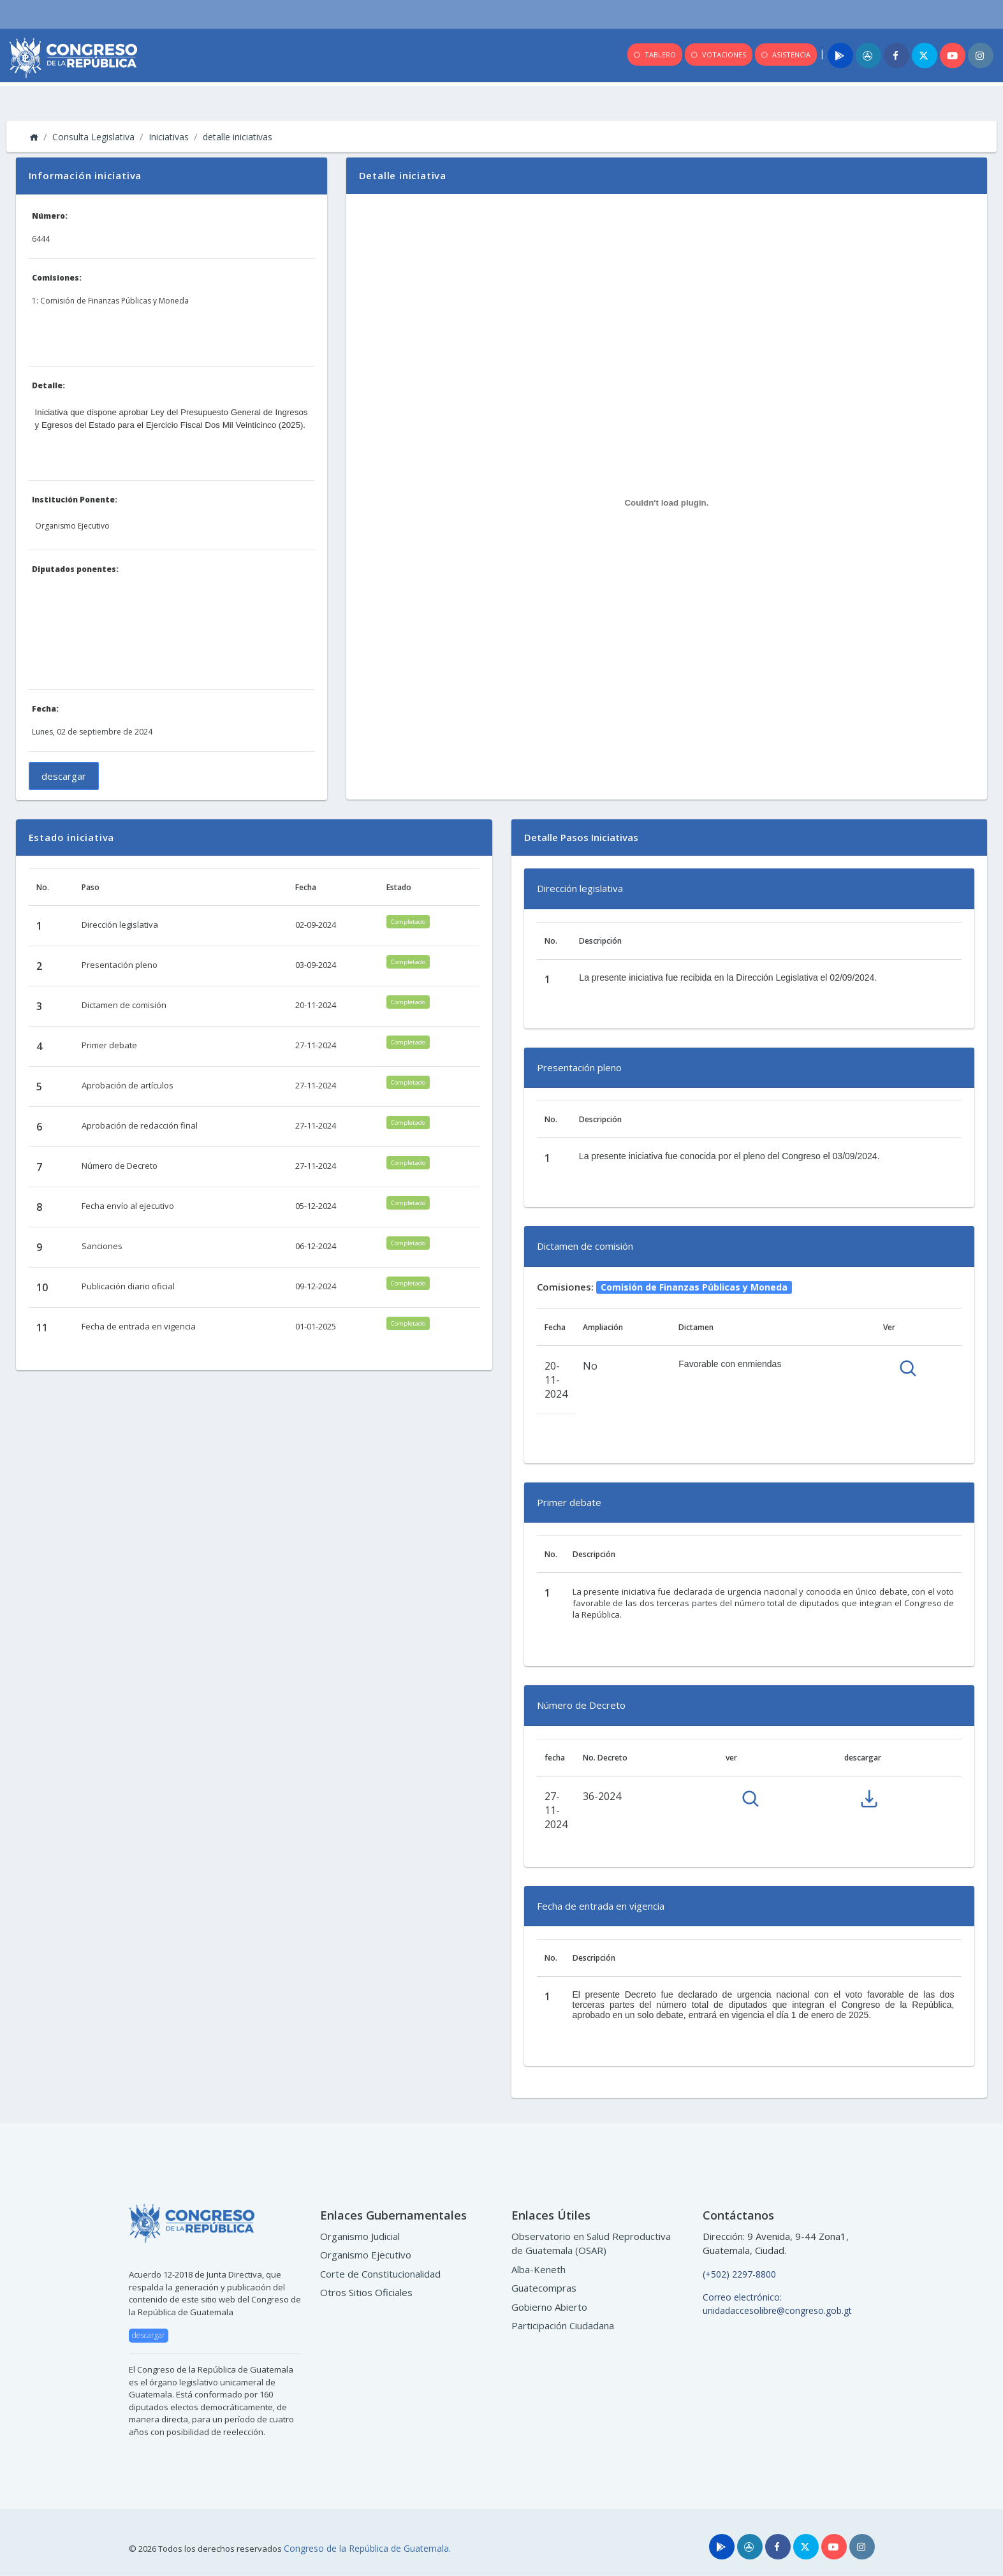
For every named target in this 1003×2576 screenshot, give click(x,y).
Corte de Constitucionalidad (380, 2273)
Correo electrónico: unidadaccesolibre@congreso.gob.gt (777, 2303)
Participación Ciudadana (562, 2325)
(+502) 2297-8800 (739, 2274)
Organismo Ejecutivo (365, 2254)
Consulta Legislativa (93, 137)
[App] (868, 55)
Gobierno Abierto (549, 2307)
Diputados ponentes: (75, 569)
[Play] (840, 55)
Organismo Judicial (360, 2236)
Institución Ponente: (74, 499)
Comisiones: (57, 277)
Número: (50, 215)
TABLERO (654, 55)
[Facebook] (896, 55)
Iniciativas (169, 137)
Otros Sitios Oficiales (366, 2292)
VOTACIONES (718, 55)
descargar (63, 776)
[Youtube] (952, 55)
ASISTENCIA (785, 55)
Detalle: (48, 385)
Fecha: (45, 708)
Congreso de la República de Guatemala (366, 2548)
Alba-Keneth (538, 2269)
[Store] (750, 2546)
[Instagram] (980, 55)
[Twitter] (924, 55)
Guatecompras (543, 2287)
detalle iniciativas (237, 137)
